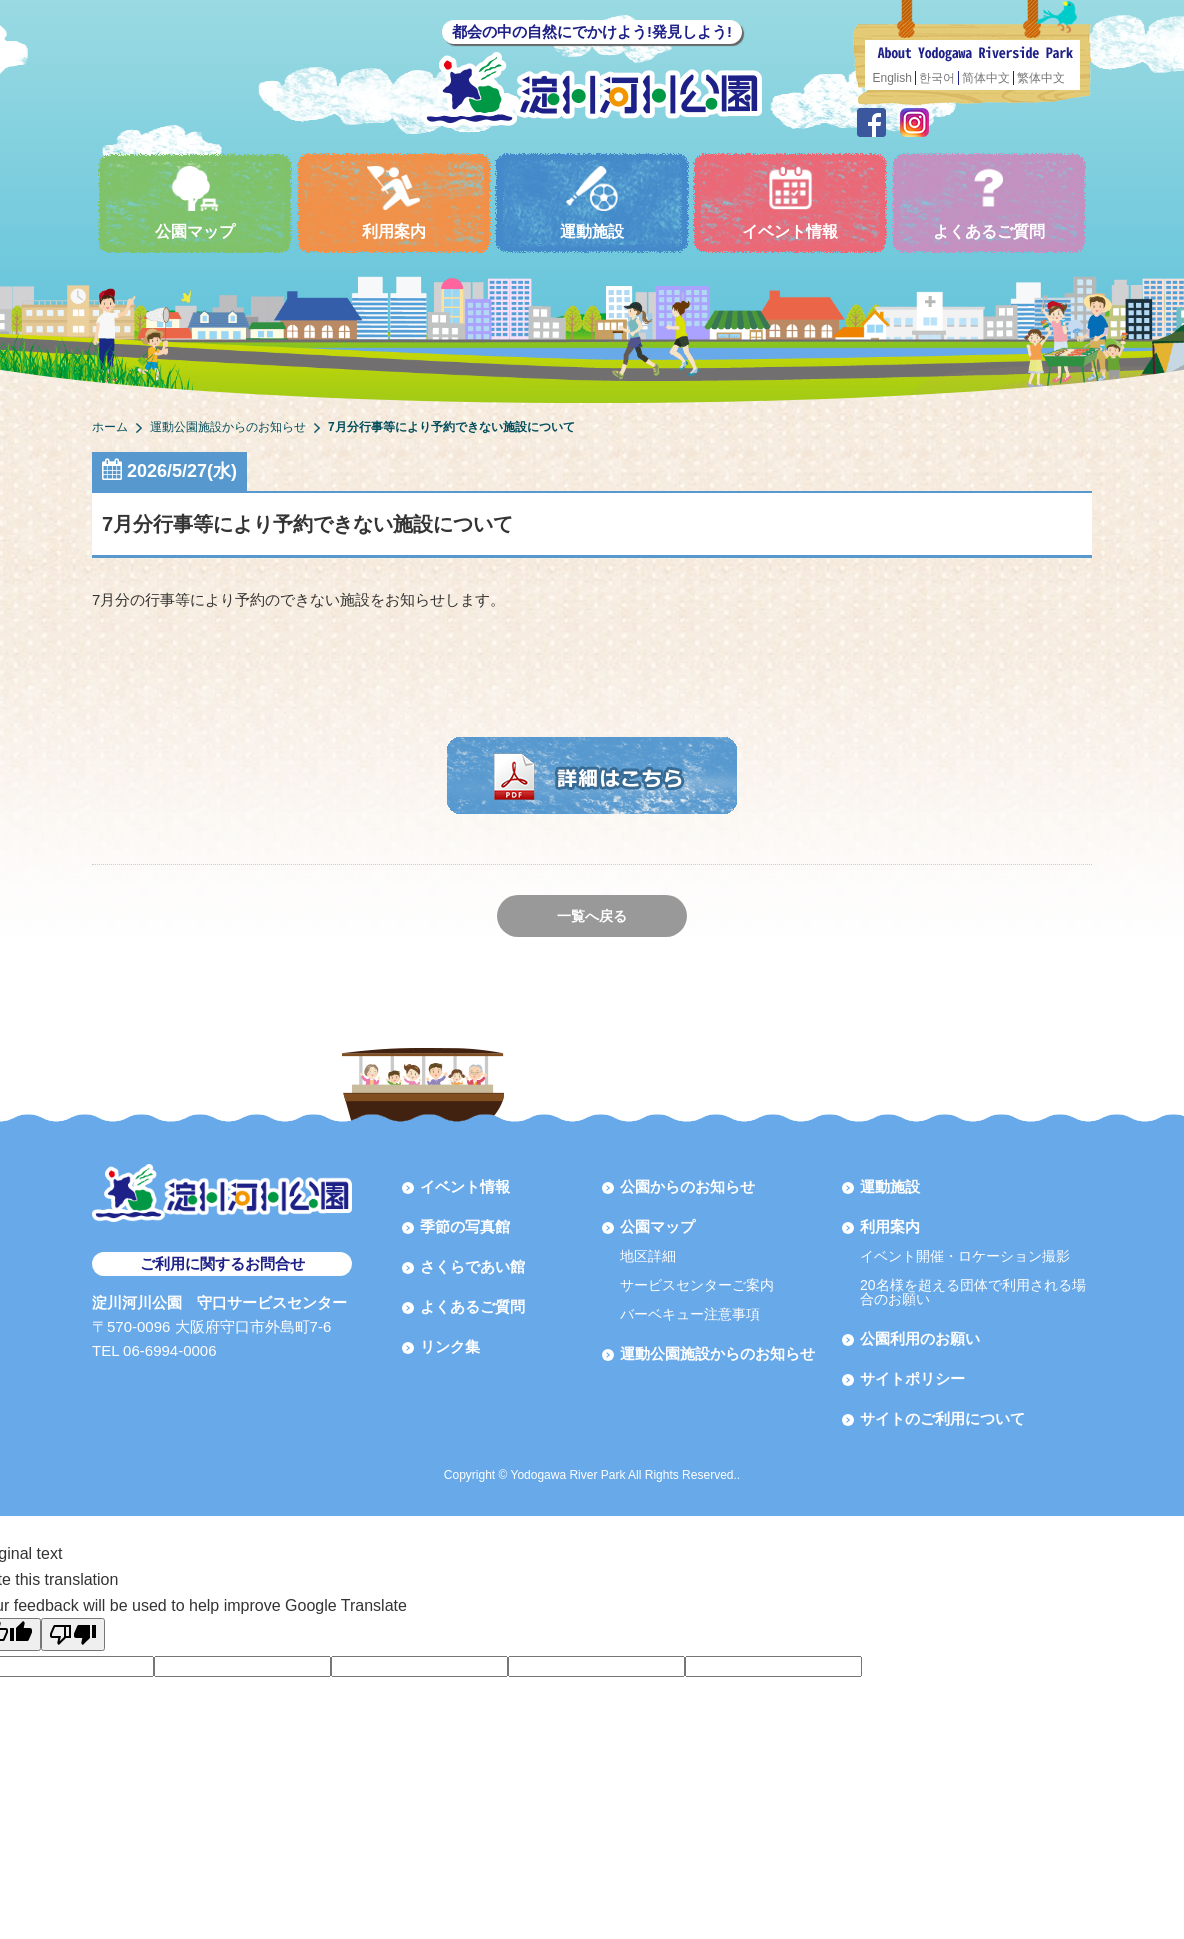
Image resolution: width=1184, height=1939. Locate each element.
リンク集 (450, 1346)
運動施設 (592, 202)
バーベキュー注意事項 (690, 1314)
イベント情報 (790, 202)
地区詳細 (648, 1256)
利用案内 (394, 202)
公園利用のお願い (920, 1338)
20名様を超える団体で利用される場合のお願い (973, 1292)
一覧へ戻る (592, 916)
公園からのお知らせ (687, 1186)
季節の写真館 (465, 1226)
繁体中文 (1041, 78)
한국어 (937, 78)
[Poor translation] (73, 1634)
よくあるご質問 (989, 202)
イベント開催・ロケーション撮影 (965, 1256)
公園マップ (195, 202)
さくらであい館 (472, 1266)
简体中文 (986, 78)
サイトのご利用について (942, 1418)
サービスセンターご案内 (697, 1285)
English (892, 78)
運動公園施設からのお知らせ (717, 1353)
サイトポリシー (912, 1378)
